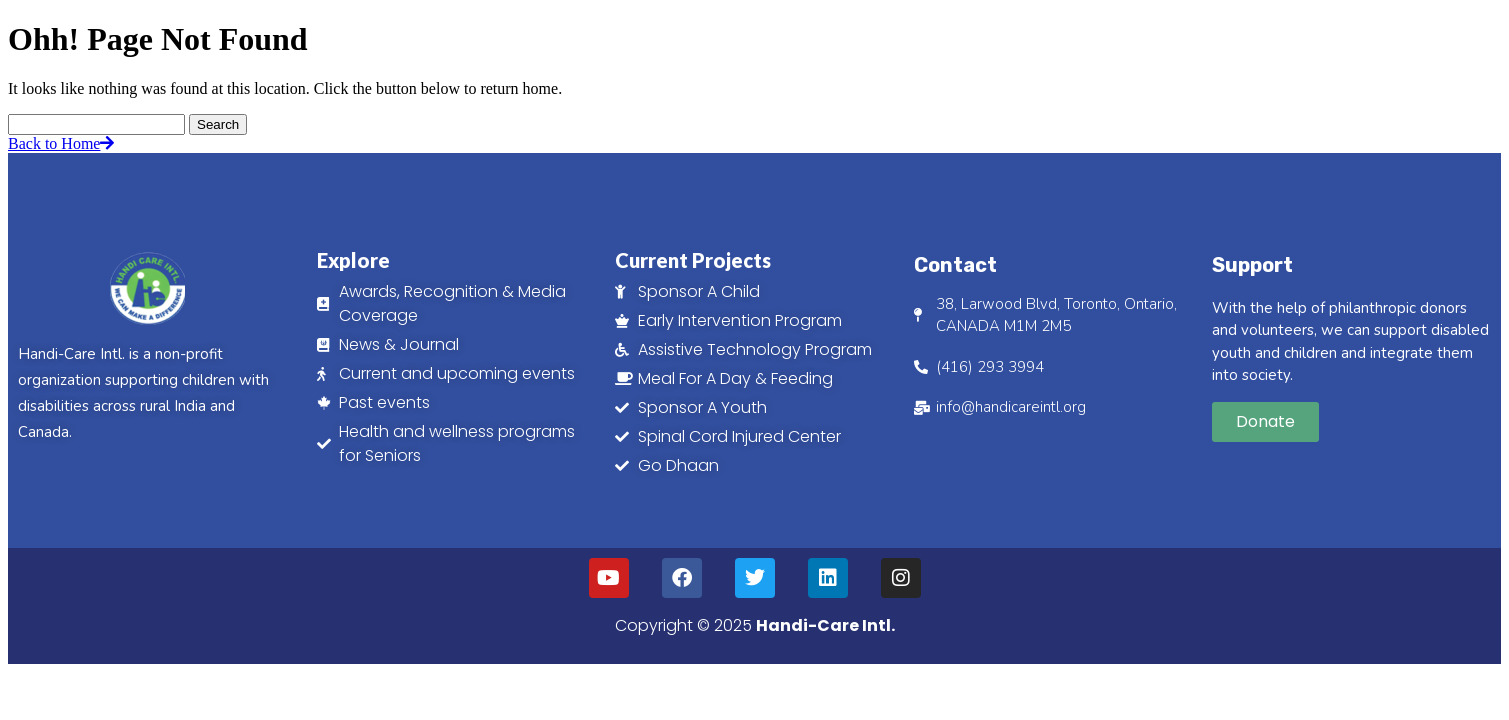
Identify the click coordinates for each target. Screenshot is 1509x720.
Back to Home (61, 143)
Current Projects (693, 260)
